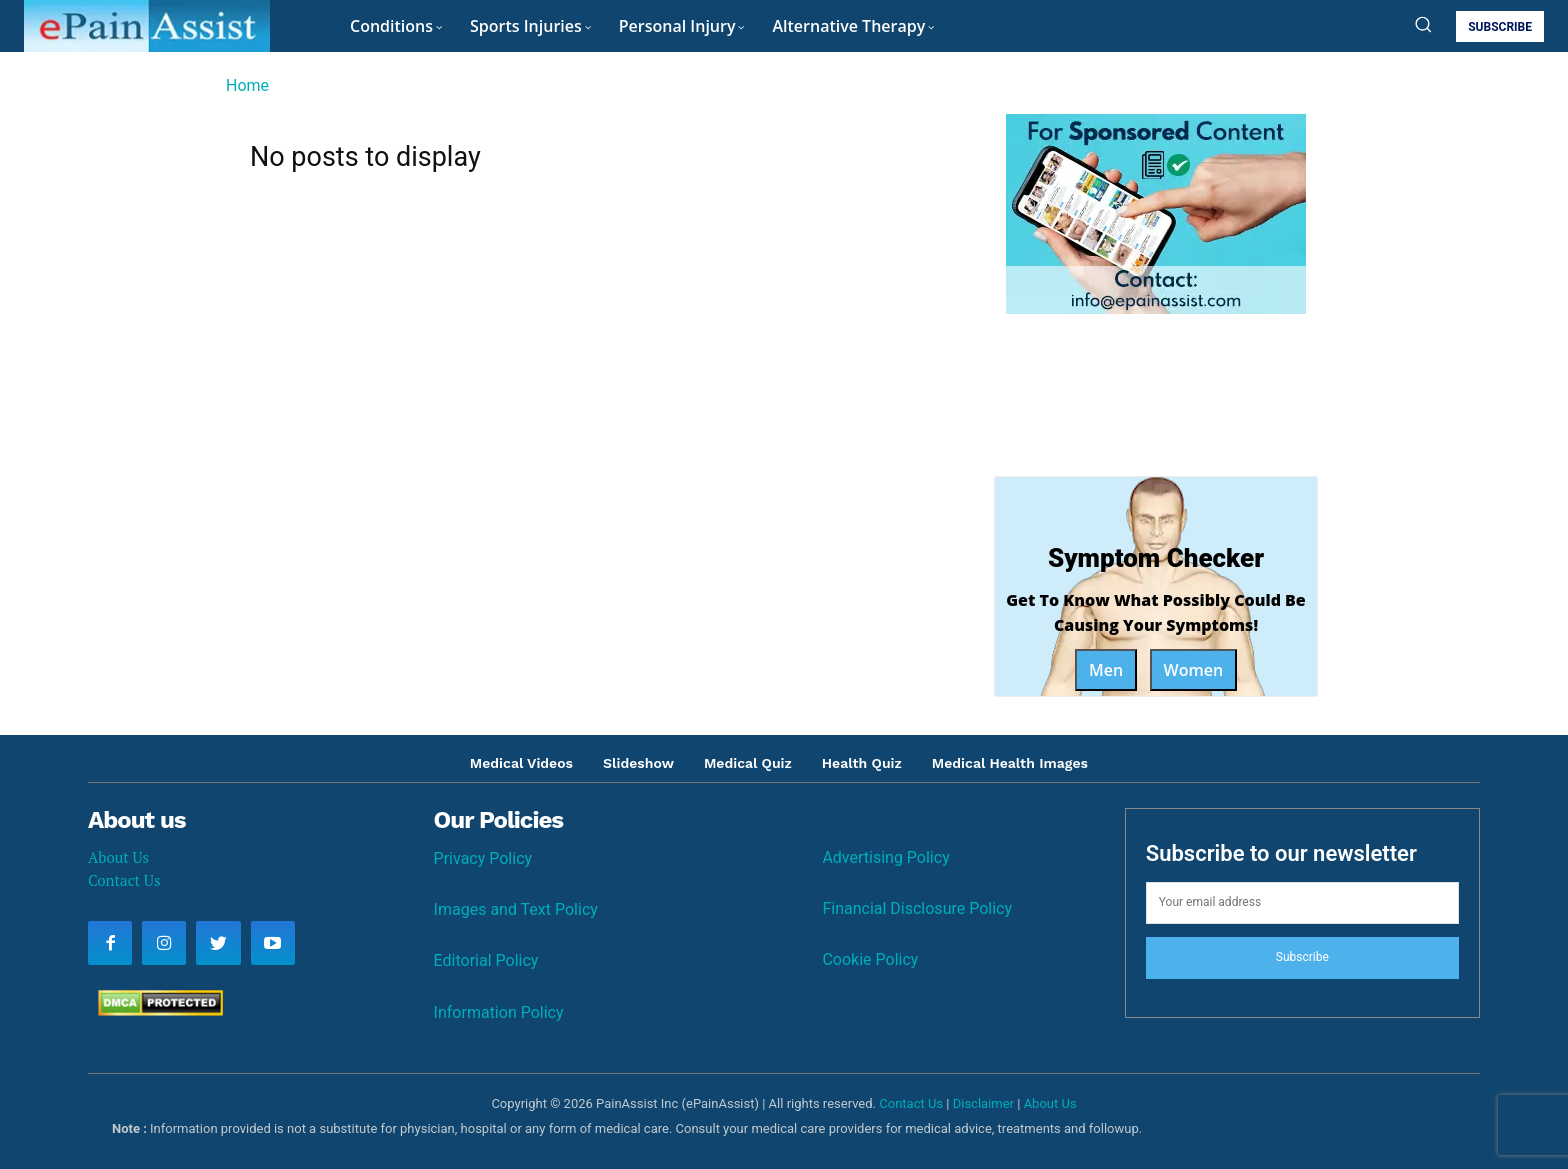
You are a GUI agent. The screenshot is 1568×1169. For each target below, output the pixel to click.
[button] (1423, 24)
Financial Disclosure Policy (917, 908)
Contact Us (124, 880)
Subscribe (1302, 957)
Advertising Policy (885, 857)
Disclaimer (983, 1103)
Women (1194, 670)
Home (247, 85)
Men (1106, 670)
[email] (1302, 903)
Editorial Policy (486, 960)
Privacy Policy (483, 858)
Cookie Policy (870, 959)
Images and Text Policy (516, 909)
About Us (118, 857)
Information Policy (499, 1012)
